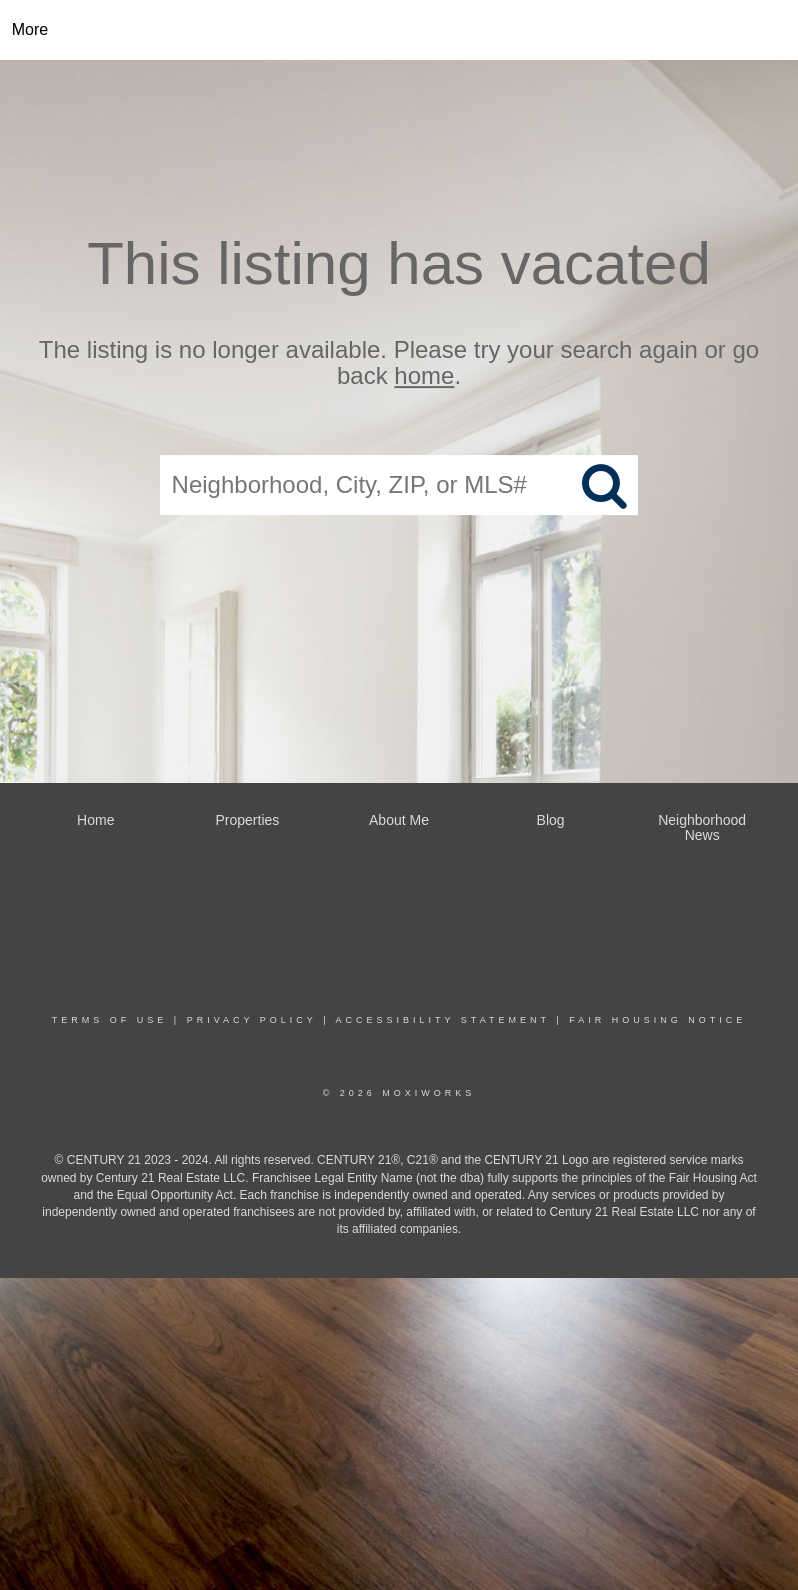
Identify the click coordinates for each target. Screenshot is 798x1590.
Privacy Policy (252, 1020)
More (30, 29)
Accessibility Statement (443, 1020)
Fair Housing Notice (657, 1020)
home (424, 376)
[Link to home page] (399, 30)
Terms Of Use (110, 1020)
